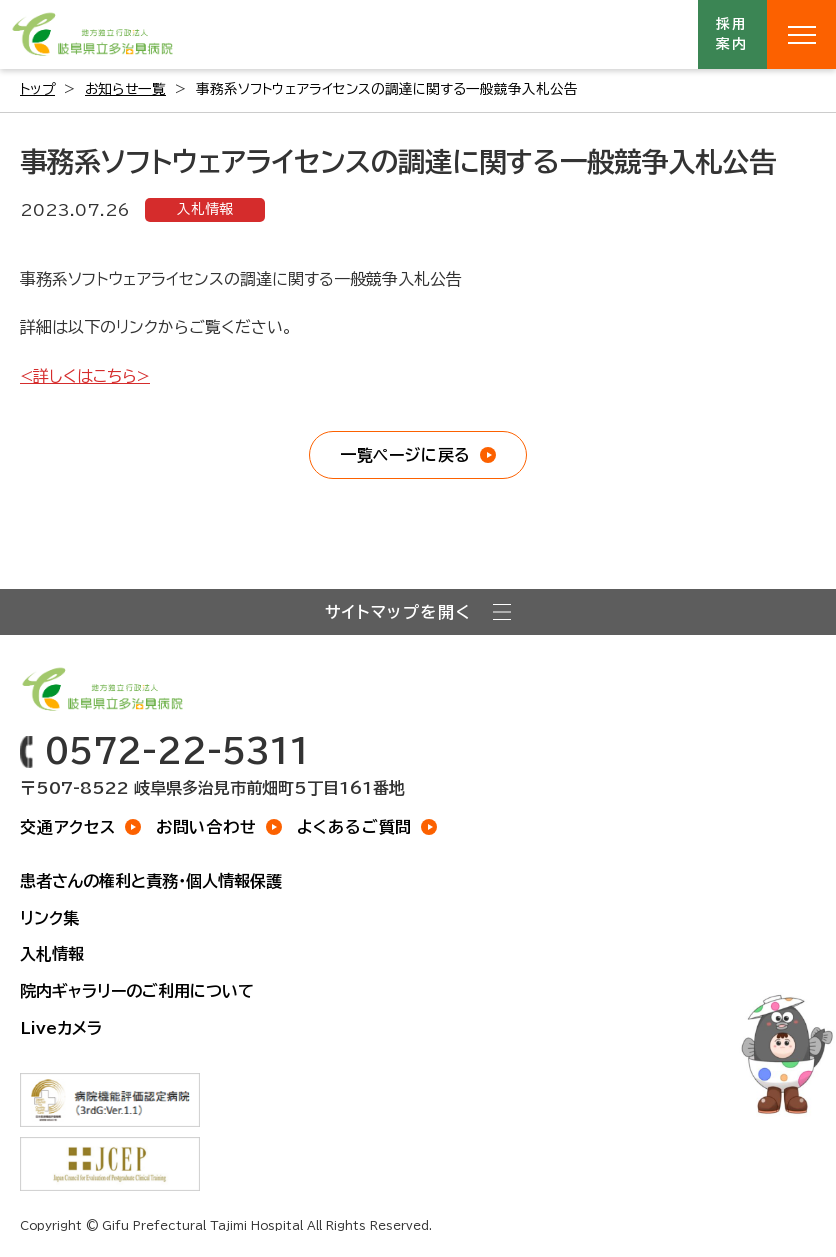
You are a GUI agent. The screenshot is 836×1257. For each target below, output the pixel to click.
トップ (37, 89)
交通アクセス (68, 827)
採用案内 (733, 34)
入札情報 (205, 209)
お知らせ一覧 (125, 89)
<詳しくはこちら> (85, 376)
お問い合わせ (206, 827)
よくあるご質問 (355, 827)
